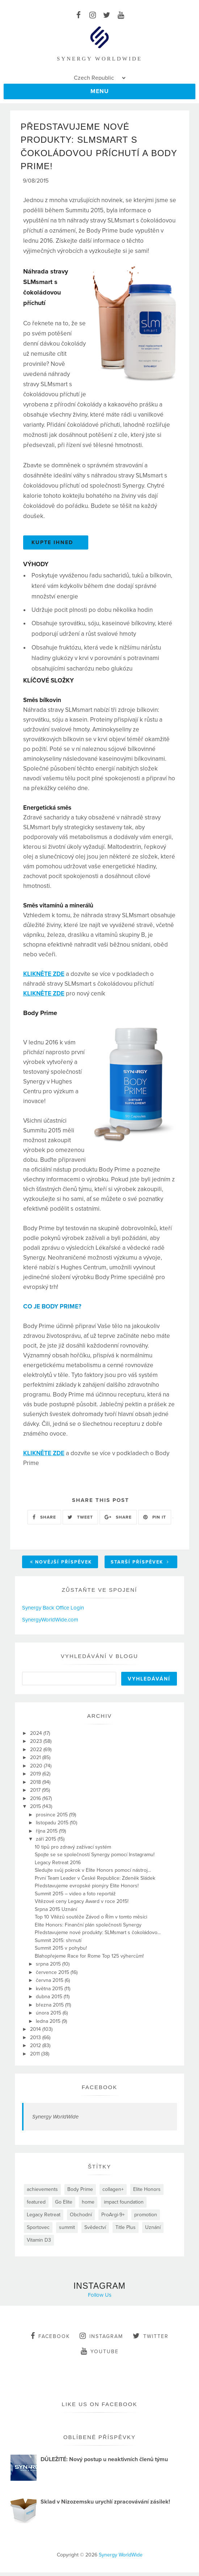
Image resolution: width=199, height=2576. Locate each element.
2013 (36, 2041)
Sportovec (38, 2231)
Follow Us (99, 2298)
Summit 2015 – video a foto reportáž (75, 1897)
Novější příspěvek (61, 1566)
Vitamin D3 (39, 2244)
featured (36, 2206)
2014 (36, 2033)
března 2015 (50, 2008)
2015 (36, 1810)
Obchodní (81, 2218)
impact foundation (124, 2206)
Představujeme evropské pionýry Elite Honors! (87, 1889)
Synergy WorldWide (55, 2120)
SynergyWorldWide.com (50, 1623)
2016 (36, 1802)
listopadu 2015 (53, 1826)
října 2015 (47, 1835)
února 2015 (49, 2016)
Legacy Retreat (43, 2218)
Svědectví (95, 2231)
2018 (36, 1786)
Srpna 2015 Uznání (56, 1913)
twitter (151, 2339)
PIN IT (154, 1520)
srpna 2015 (49, 1968)
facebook (50, 2339)
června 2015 (50, 1984)
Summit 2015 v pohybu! (61, 1952)
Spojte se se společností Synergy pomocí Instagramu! (94, 1858)
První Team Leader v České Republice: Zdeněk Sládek (95, 1882)
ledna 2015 (49, 2025)
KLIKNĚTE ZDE (43, 977)
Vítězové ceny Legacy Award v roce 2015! (81, 1905)
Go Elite (63, 2206)
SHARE (44, 1520)
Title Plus (125, 2231)
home (88, 2206)
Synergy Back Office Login (53, 1611)
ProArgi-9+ (113, 2218)
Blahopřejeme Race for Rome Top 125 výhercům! (89, 1960)
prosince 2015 (52, 1818)
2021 (36, 1761)
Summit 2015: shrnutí (58, 1944)
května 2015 (50, 1992)
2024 (36, 1737)
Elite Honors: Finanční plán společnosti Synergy (88, 1928)
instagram (101, 2339)
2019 (36, 1777)
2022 (36, 1753)
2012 (36, 2049)
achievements (42, 2193)
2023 (36, 1745)
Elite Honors (147, 2193)
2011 (35, 2057)
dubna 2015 (50, 2000)
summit (67, 2231)
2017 (36, 1794)
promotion (145, 2218)
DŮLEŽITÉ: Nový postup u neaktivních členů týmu (104, 2463)
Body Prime (80, 2193)
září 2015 (47, 1843)
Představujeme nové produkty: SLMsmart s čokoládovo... (98, 1936)
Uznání (153, 2231)
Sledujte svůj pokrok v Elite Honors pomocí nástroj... (93, 1874)
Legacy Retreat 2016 (58, 1866)
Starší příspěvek (140, 1566)
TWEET (80, 1520)
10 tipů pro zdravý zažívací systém (73, 1851)
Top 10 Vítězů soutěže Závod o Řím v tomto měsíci (91, 1920)
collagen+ (113, 2193)
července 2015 (53, 1976)
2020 (37, 1769)
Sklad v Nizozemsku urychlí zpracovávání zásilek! (105, 2505)
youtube (100, 2354)
